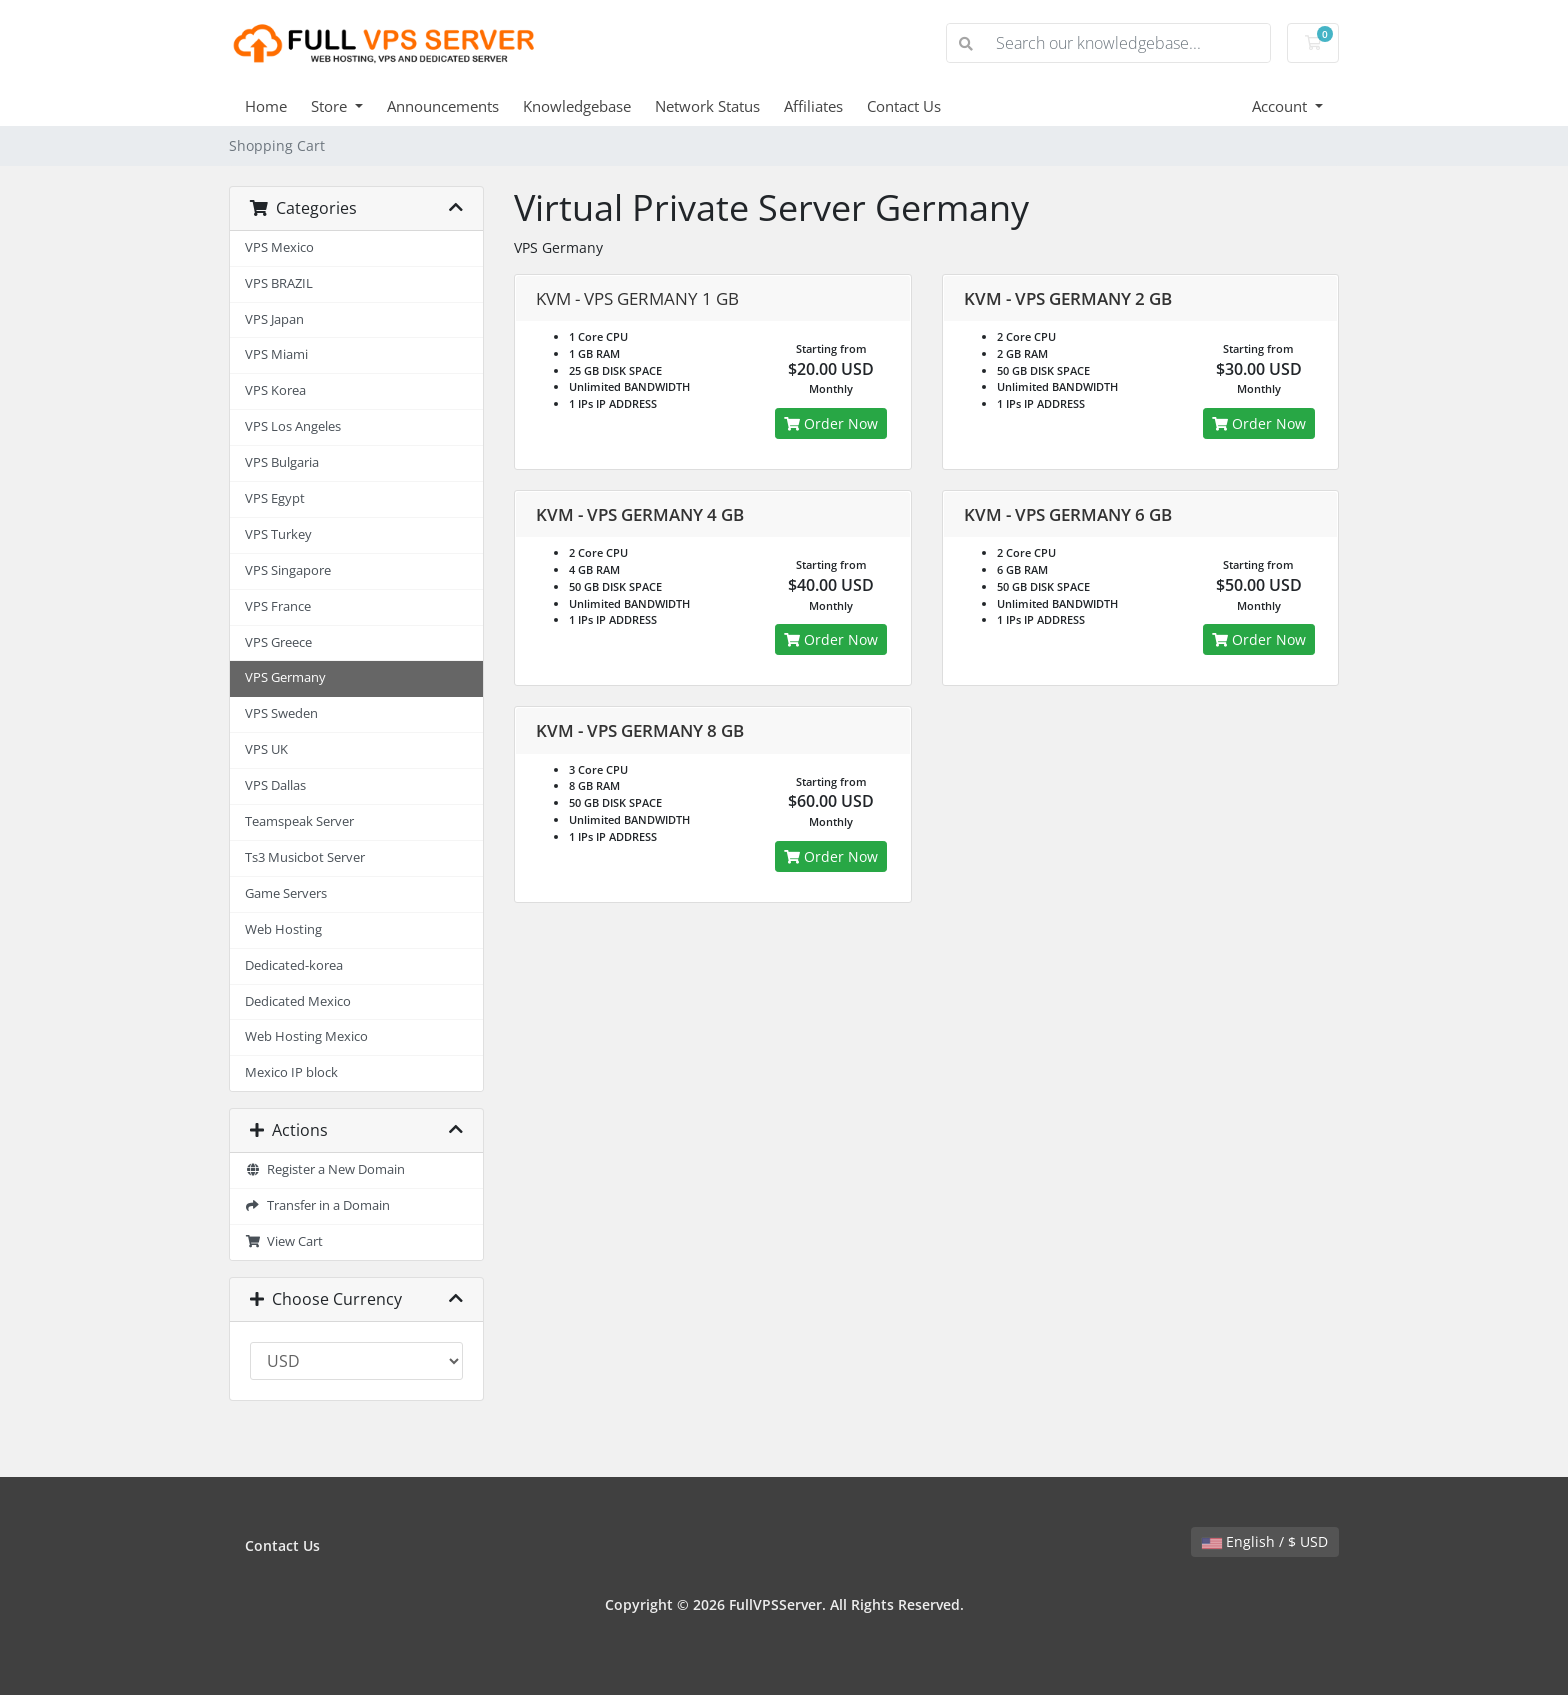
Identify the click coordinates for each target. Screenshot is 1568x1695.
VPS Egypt (275, 498)
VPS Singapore (288, 570)
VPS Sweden (281, 713)
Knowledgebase (577, 106)
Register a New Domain (325, 1169)
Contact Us (904, 106)
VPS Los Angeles (293, 426)
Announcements (443, 106)
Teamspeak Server (299, 821)
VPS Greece (278, 642)
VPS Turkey (278, 534)
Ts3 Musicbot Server (305, 857)
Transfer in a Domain (317, 1205)
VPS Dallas (275, 785)
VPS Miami (276, 354)
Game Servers (286, 893)
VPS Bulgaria (282, 462)
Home (266, 106)
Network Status (707, 106)
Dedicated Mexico (298, 1001)
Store (331, 106)
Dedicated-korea (294, 965)
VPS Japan (274, 319)
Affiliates (813, 106)
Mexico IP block (291, 1072)
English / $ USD (1265, 1541)
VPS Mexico (279, 247)
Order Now (831, 423)
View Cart (284, 1241)
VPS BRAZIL (279, 283)
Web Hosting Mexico (306, 1036)
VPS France (278, 606)
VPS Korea (275, 390)
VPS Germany (285, 677)
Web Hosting (283, 929)
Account (1281, 106)
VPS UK (266, 749)
